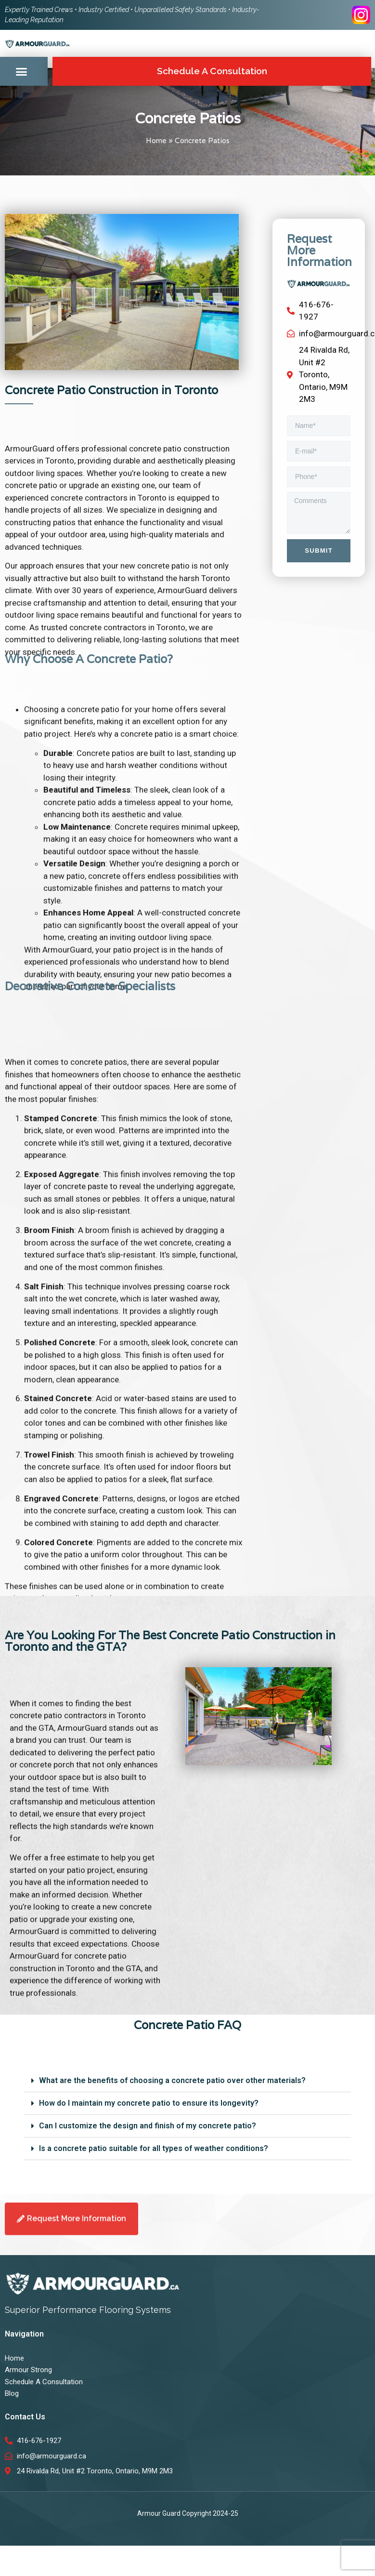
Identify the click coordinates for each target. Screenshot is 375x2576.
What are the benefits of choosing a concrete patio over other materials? (172, 2080)
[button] (22, 72)
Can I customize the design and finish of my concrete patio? (147, 2125)
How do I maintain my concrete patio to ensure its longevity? (149, 2103)
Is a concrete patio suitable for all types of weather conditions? (153, 2148)
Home (156, 141)
